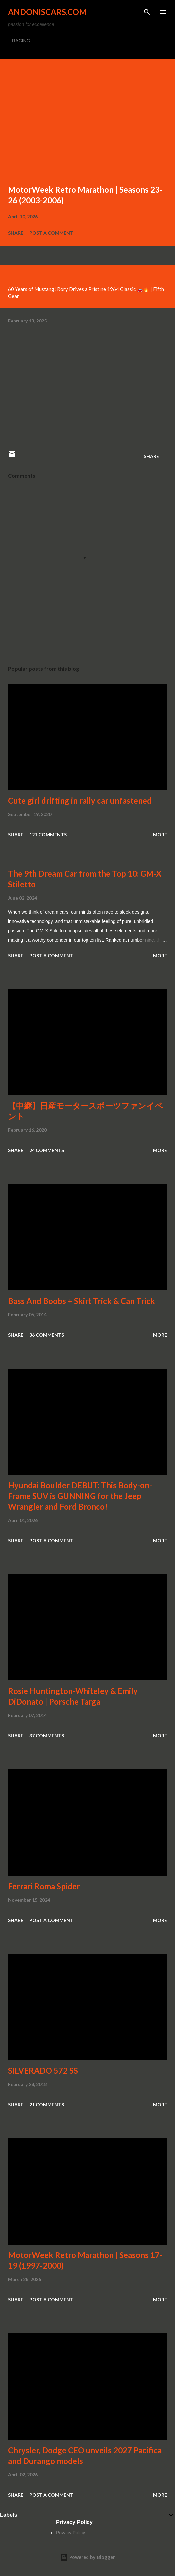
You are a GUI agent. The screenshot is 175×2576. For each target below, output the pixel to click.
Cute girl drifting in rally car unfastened (80, 800)
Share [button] (15, 233)
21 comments (46, 2104)
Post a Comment (51, 233)
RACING (21, 40)
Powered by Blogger (87, 2557)
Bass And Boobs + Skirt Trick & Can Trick (81, 1301)
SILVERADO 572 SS (43, 2070)
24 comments (46, 1150)
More (160, 834)
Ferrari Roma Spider (44, 1886)
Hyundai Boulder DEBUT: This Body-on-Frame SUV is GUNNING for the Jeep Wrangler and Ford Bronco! (80, 1495)
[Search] (147, 12)
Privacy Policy (70, 2532)
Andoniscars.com (47, 12)
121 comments (48, 834)
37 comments (46, 1735)
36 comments (46, 1335)
